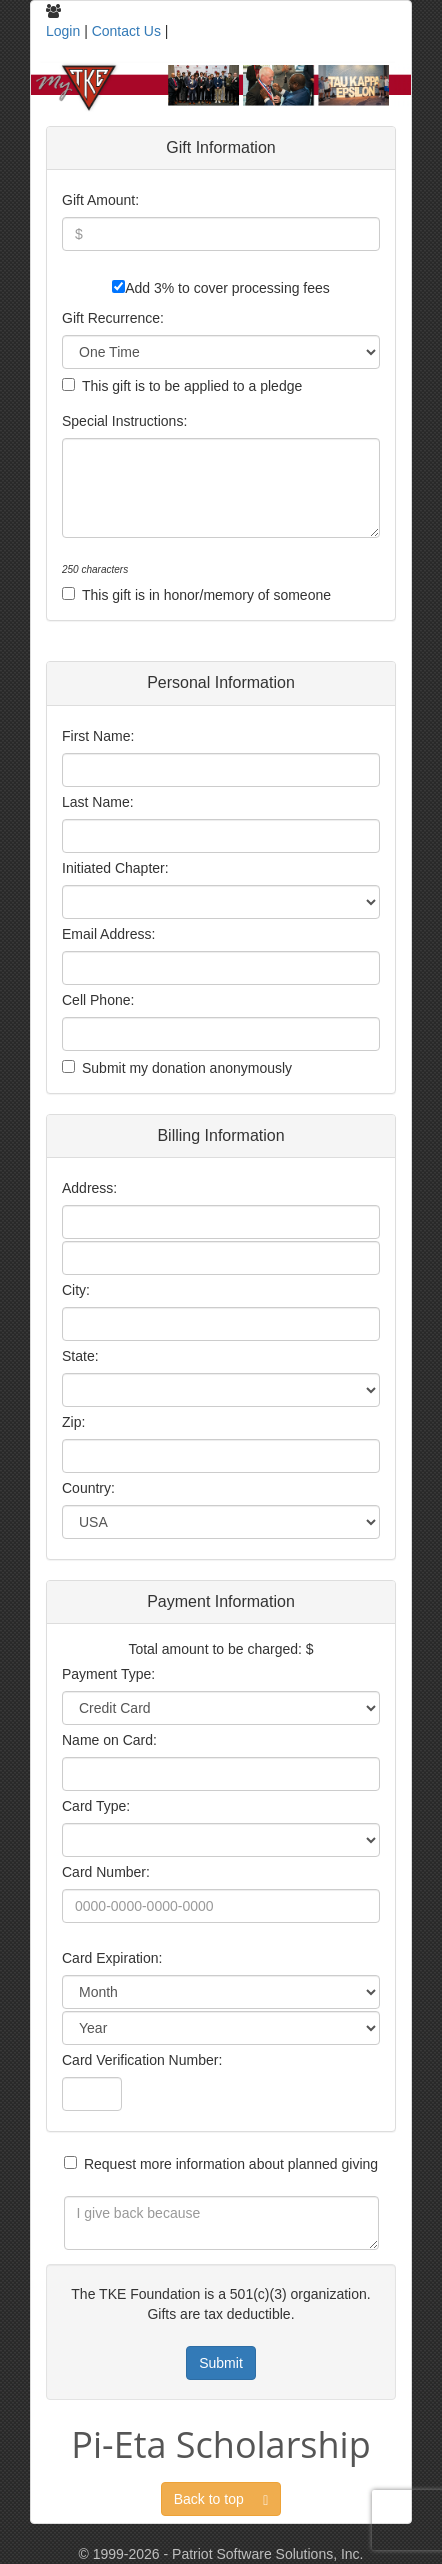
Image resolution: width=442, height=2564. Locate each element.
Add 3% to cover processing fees (227, 288)
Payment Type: (108, 1674)
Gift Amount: (100, 200)
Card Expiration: (112, 1958)
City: (76, 1290)
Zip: (73, 1422)
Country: (88, 1488)
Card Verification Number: (142, 2060)
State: (80, 1356)
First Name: (98, 736)
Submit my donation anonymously (187, 1068)
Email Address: (108, 934)
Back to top (221, 2499)
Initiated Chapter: (115, 868)
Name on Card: (109, 1740)
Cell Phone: (98, 1000)
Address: (89, 1188)
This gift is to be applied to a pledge (192, 386)
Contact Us (126, 31)
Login (63, 31)
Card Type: (96, 1806)
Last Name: (98, 802)
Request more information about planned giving (231, 2164)
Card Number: (106, 1872)
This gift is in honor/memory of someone (206, 595)
